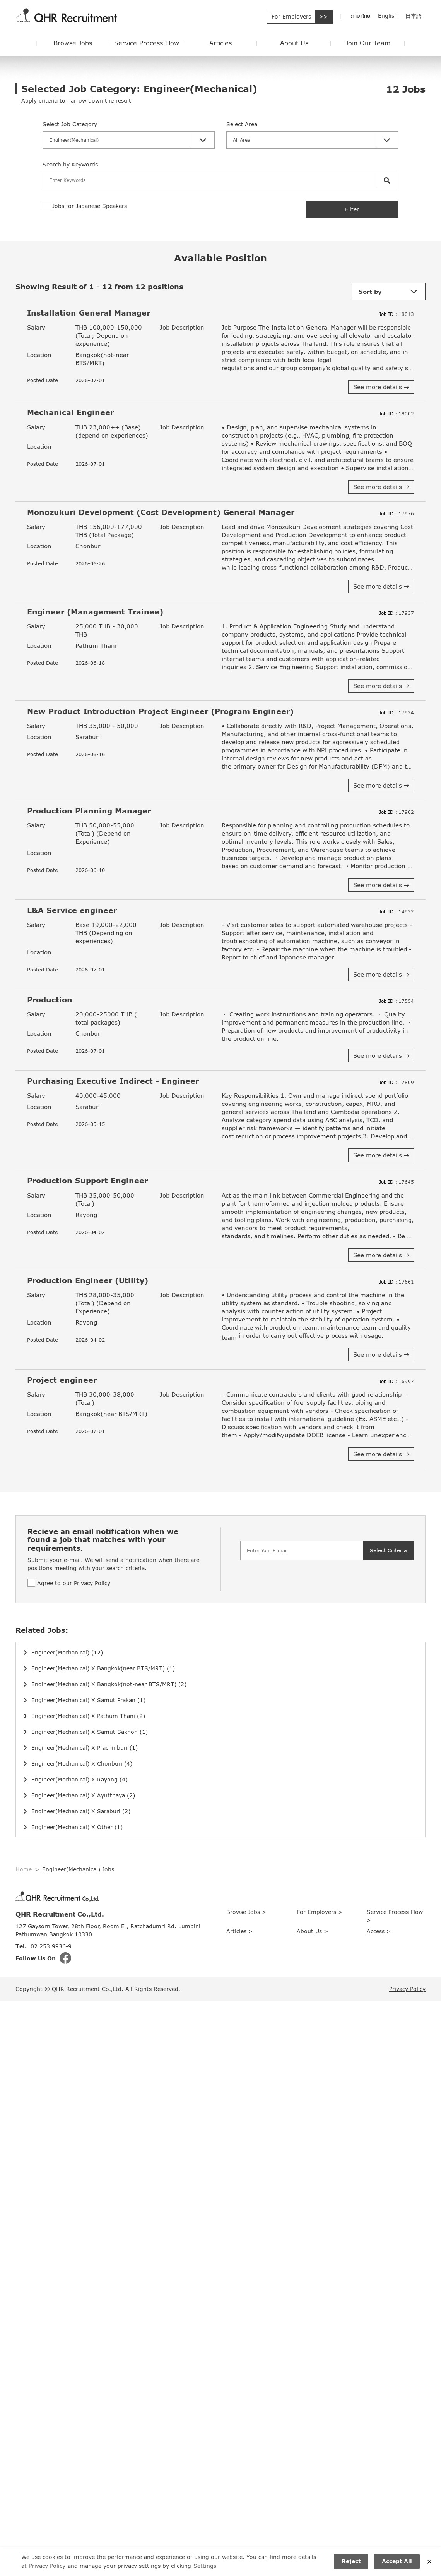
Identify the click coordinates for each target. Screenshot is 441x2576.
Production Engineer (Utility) (87, 1280)
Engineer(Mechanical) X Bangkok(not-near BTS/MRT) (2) (108, 1684)
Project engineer (62, 1379)
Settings (205, 2565)
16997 (396, 1381)
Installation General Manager (88, 312)
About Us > (312, 1931)
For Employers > (319, 1911)
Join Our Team (368, 42)
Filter (352, 209)
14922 (396, 912)
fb (65, 1958)
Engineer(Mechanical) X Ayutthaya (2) (83, 1795)
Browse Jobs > (246, 1911)
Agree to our (73, 1583)
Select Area (241, 124)
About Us (294, 42)
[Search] (209, 180)
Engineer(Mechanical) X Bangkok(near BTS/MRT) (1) (103, 1668)
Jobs (406, 89)
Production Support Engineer (87, 1180)
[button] (129, 140)
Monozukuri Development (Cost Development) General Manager (160, 512)
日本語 (413, 15)
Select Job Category (70, 124)
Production (49, 999)
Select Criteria (388, 1550)
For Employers (291, 16)
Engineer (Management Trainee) (95, 611)
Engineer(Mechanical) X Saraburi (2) (80, 1811)
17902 (396, 812)
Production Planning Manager (89, 810)
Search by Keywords (70, 164)
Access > (379, 1931)
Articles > (239, 1931)
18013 (396, 314)
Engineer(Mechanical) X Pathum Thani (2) (88, 1716)
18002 (396, 414)
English (388, 15)
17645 (396, 1182)
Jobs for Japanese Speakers (89, 206)
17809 (396, 1082)
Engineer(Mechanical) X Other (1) (77, 1827)
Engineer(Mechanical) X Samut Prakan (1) (88, 1700)
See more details (381, 386)
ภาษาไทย (360, 15)
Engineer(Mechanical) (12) (67, 1652)
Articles (220, 42)
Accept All (397, 2560)
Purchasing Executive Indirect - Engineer (113, 1080)
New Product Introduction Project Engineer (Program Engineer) (160, 711)
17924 (396, 713)
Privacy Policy (92, 1583)
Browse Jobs (72, 42)
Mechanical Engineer (70, 412)
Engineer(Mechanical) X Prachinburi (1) (84, 1747)
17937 (396, 613)
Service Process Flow (146, 42)
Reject (351, 2560)
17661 (396, 1282)
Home (23, 1869)
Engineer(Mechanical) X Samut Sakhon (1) (89, 1731)
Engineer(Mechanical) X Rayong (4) (79, 1779)
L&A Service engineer (72, 910)
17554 (396, 1001)
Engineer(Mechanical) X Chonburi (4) (81, 1763)
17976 (396, 514)
